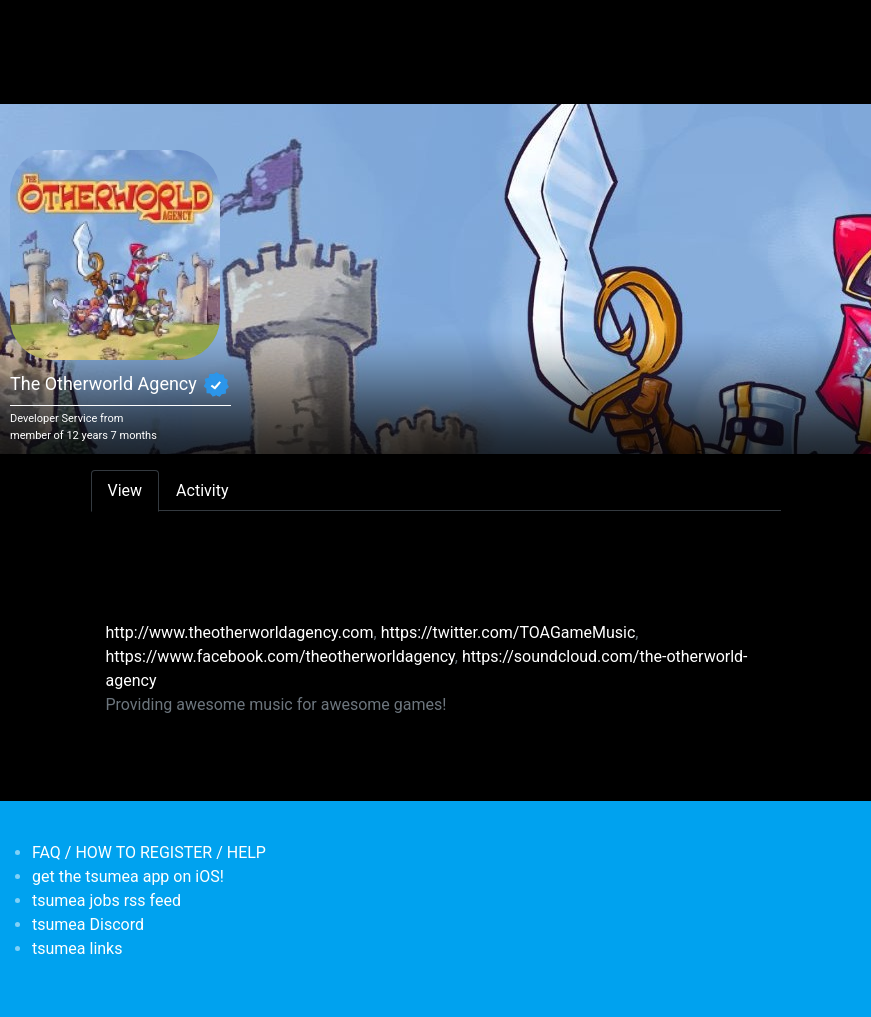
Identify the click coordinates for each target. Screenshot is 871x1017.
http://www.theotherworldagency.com (240, 632)
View (125, 490)
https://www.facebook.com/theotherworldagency (280, 656)
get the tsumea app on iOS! (128, 876)
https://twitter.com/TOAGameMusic (508, 632)
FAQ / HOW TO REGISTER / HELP (149, 852)
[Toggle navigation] (104, 28)
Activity (202, 490)
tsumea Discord (88, 924)
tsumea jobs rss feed (106, 900)
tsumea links (77, 948)
